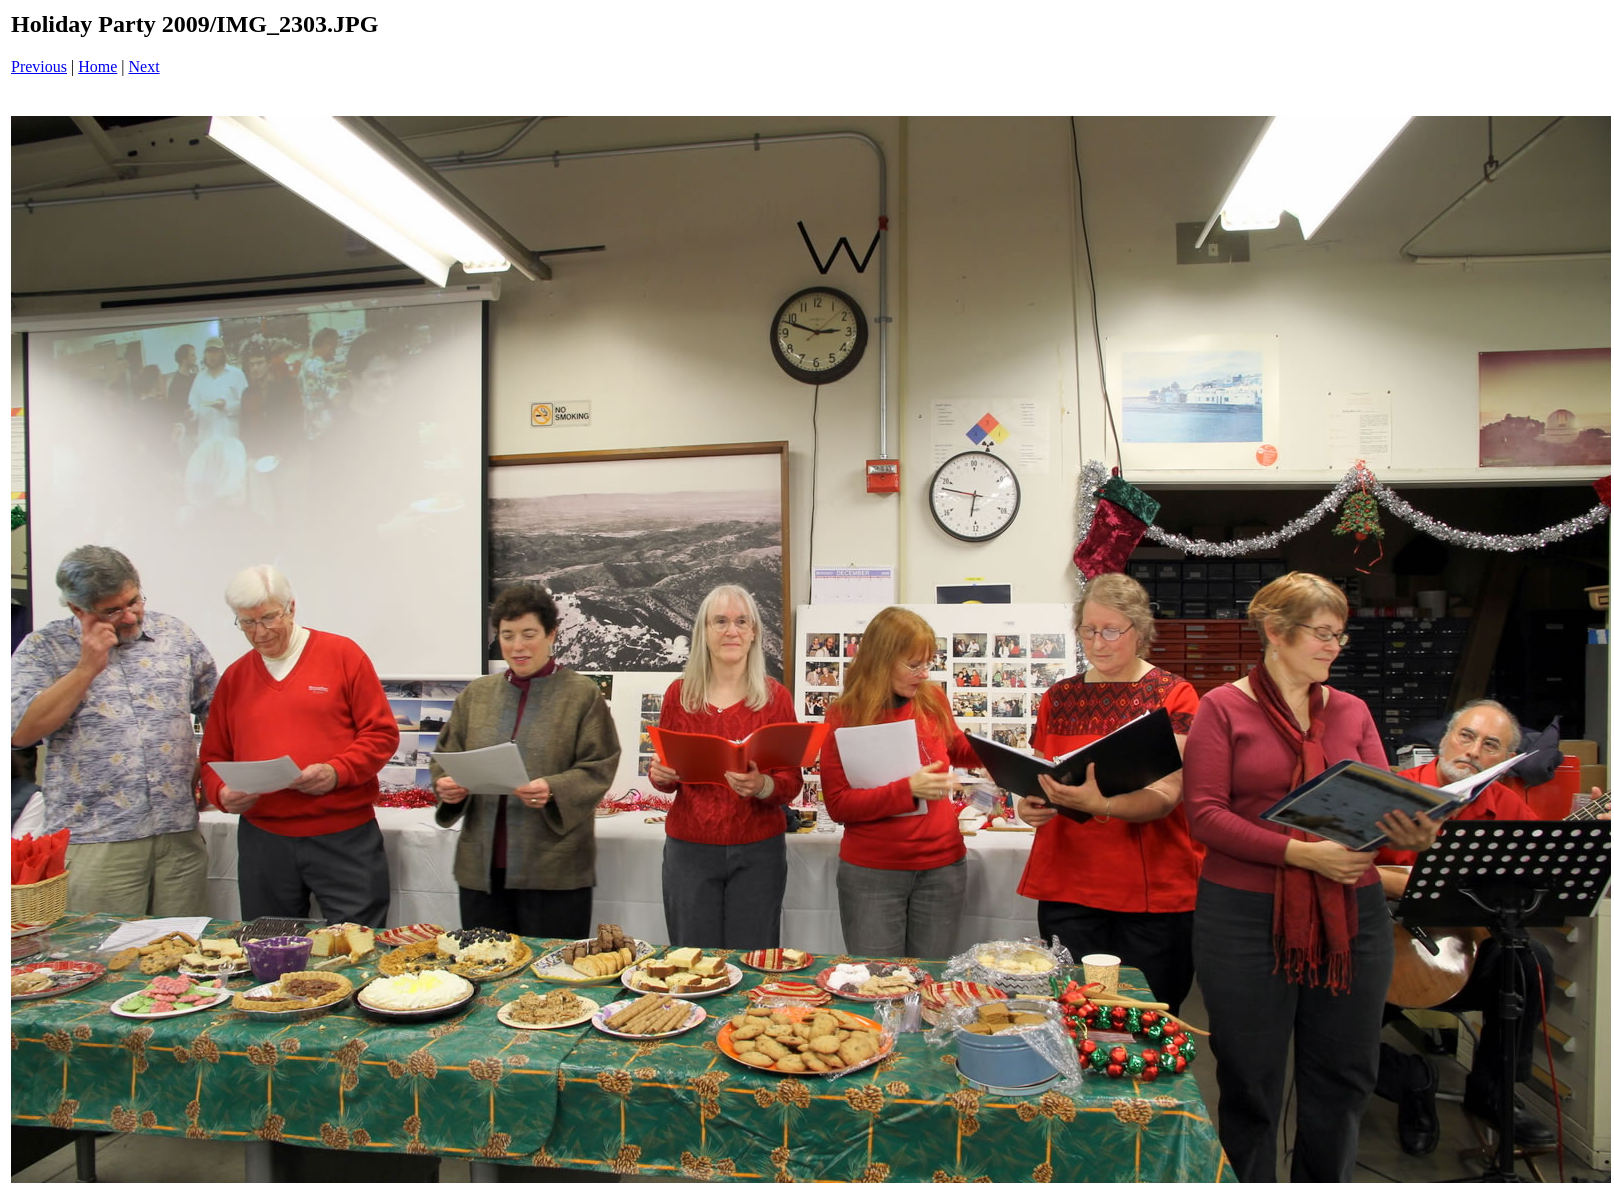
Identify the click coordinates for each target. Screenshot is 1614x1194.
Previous (39, 66)
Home (97, 66)
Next (144, 66)
